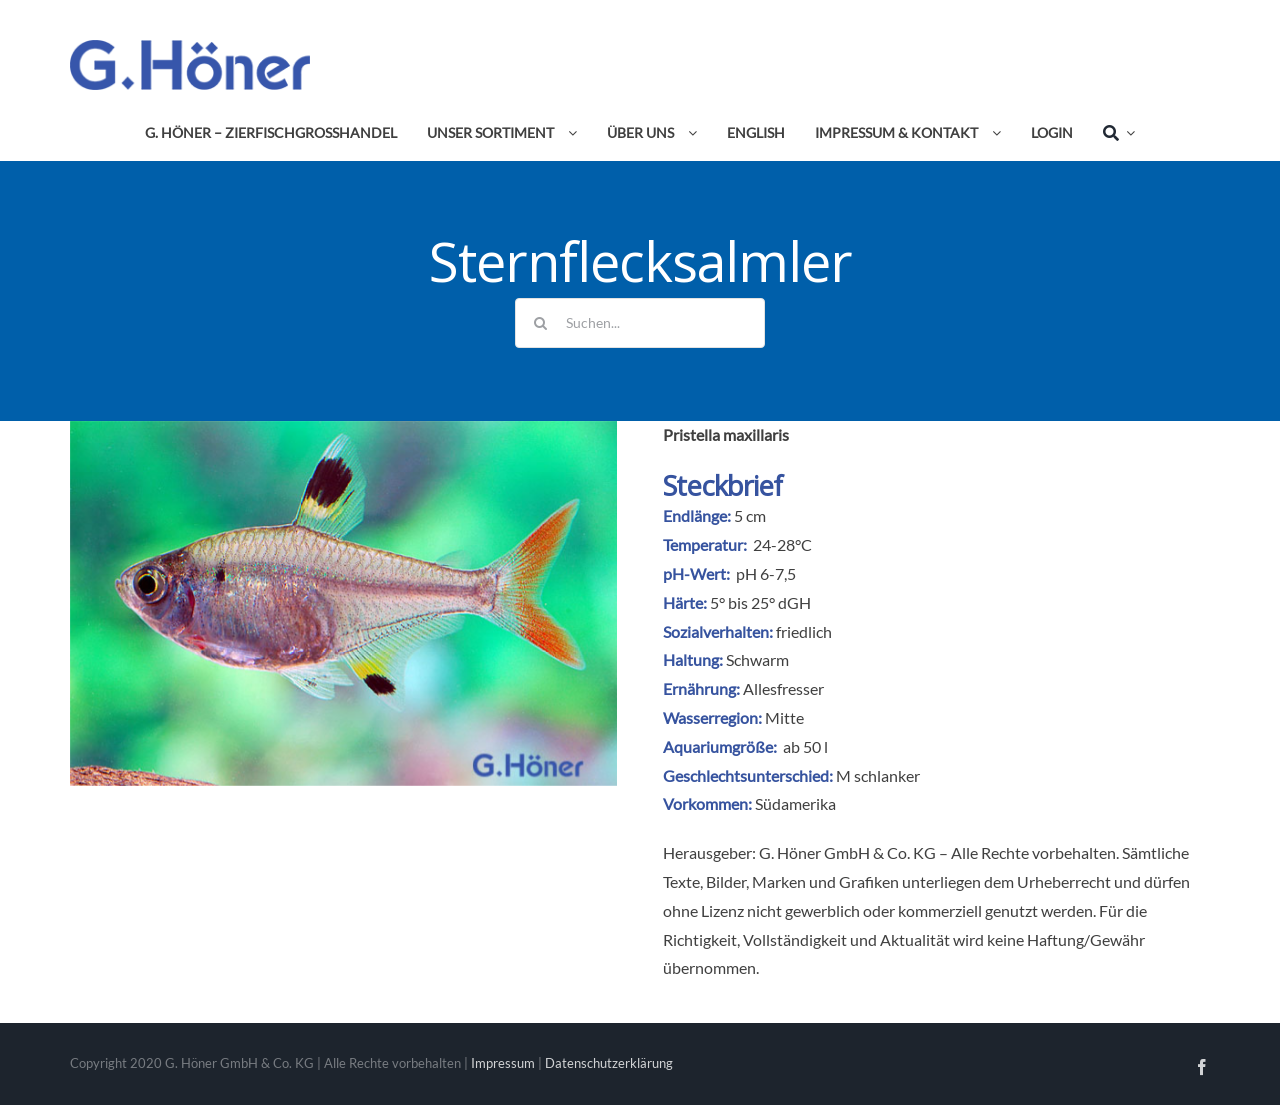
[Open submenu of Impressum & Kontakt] (993, 133)
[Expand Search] (1127, 133)
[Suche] (1111, 133)
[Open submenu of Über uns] (689, 133)
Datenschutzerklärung (609, 1063)
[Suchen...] (640, 323)
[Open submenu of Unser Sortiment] (569, 133)
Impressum (503, 1063)
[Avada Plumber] (190, 47)
